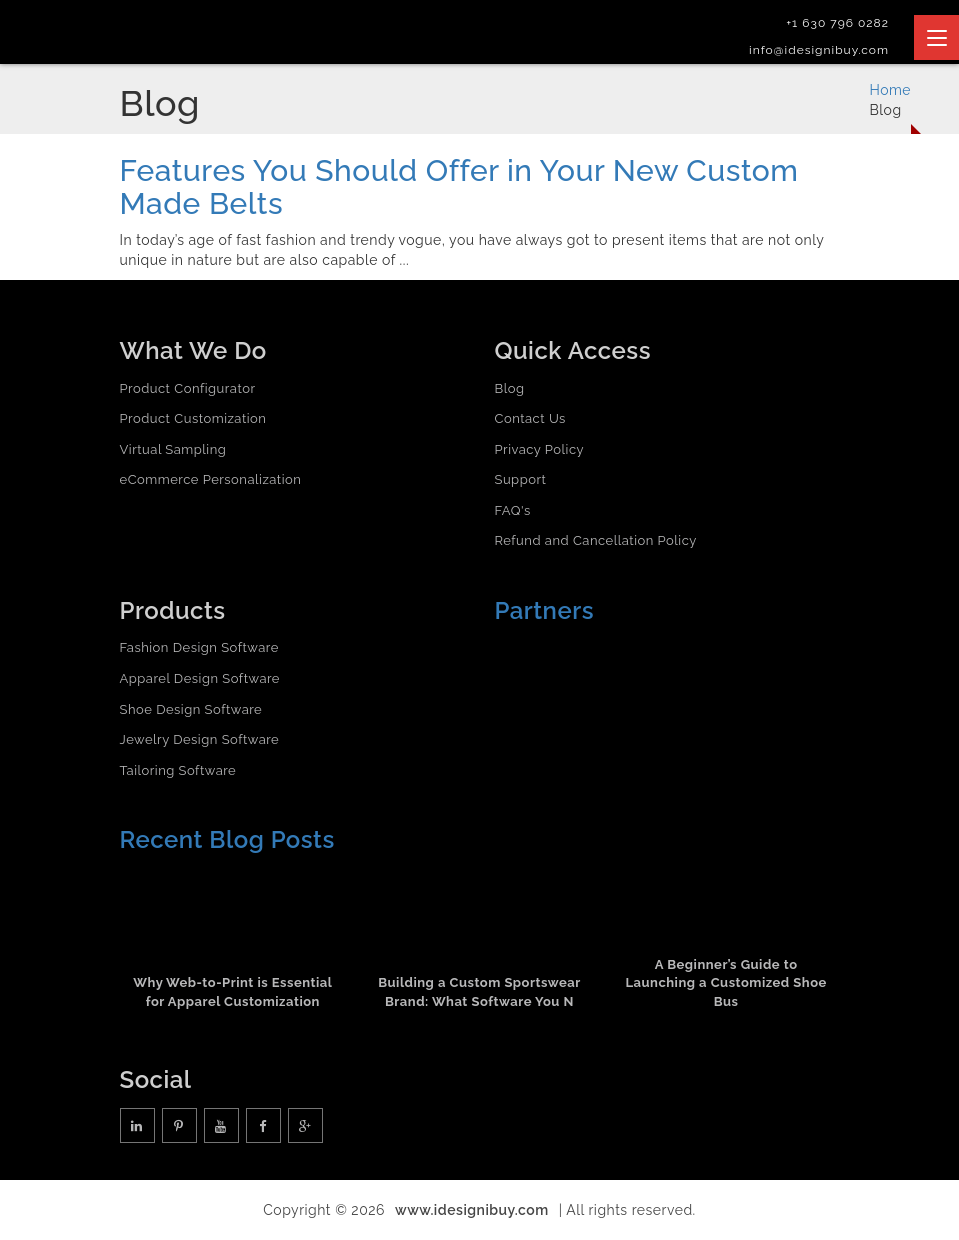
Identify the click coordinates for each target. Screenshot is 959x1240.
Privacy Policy (540, 449)
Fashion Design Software (199, 647)
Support (521, 479)
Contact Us (530, 418)
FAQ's (513, 510)
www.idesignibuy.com (472, 1210)
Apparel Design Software (200, 678)
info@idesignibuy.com (819, 50)
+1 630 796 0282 (837, 23)
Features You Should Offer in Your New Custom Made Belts (459, 187)
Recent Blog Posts (227, 839)
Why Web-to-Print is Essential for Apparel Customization (232, 992)
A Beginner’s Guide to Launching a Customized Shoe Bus (725, 983)
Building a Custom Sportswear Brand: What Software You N (479, 992)
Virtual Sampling (173, 449)
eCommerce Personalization (211, 479)
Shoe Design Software (191, 709)
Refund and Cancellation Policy (596, 540)
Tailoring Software (178, 770)
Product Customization (193, 418)
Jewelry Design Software (200, 739)
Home (890, 90)
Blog (510, 388)
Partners (545, 610)
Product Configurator (188, 388)
